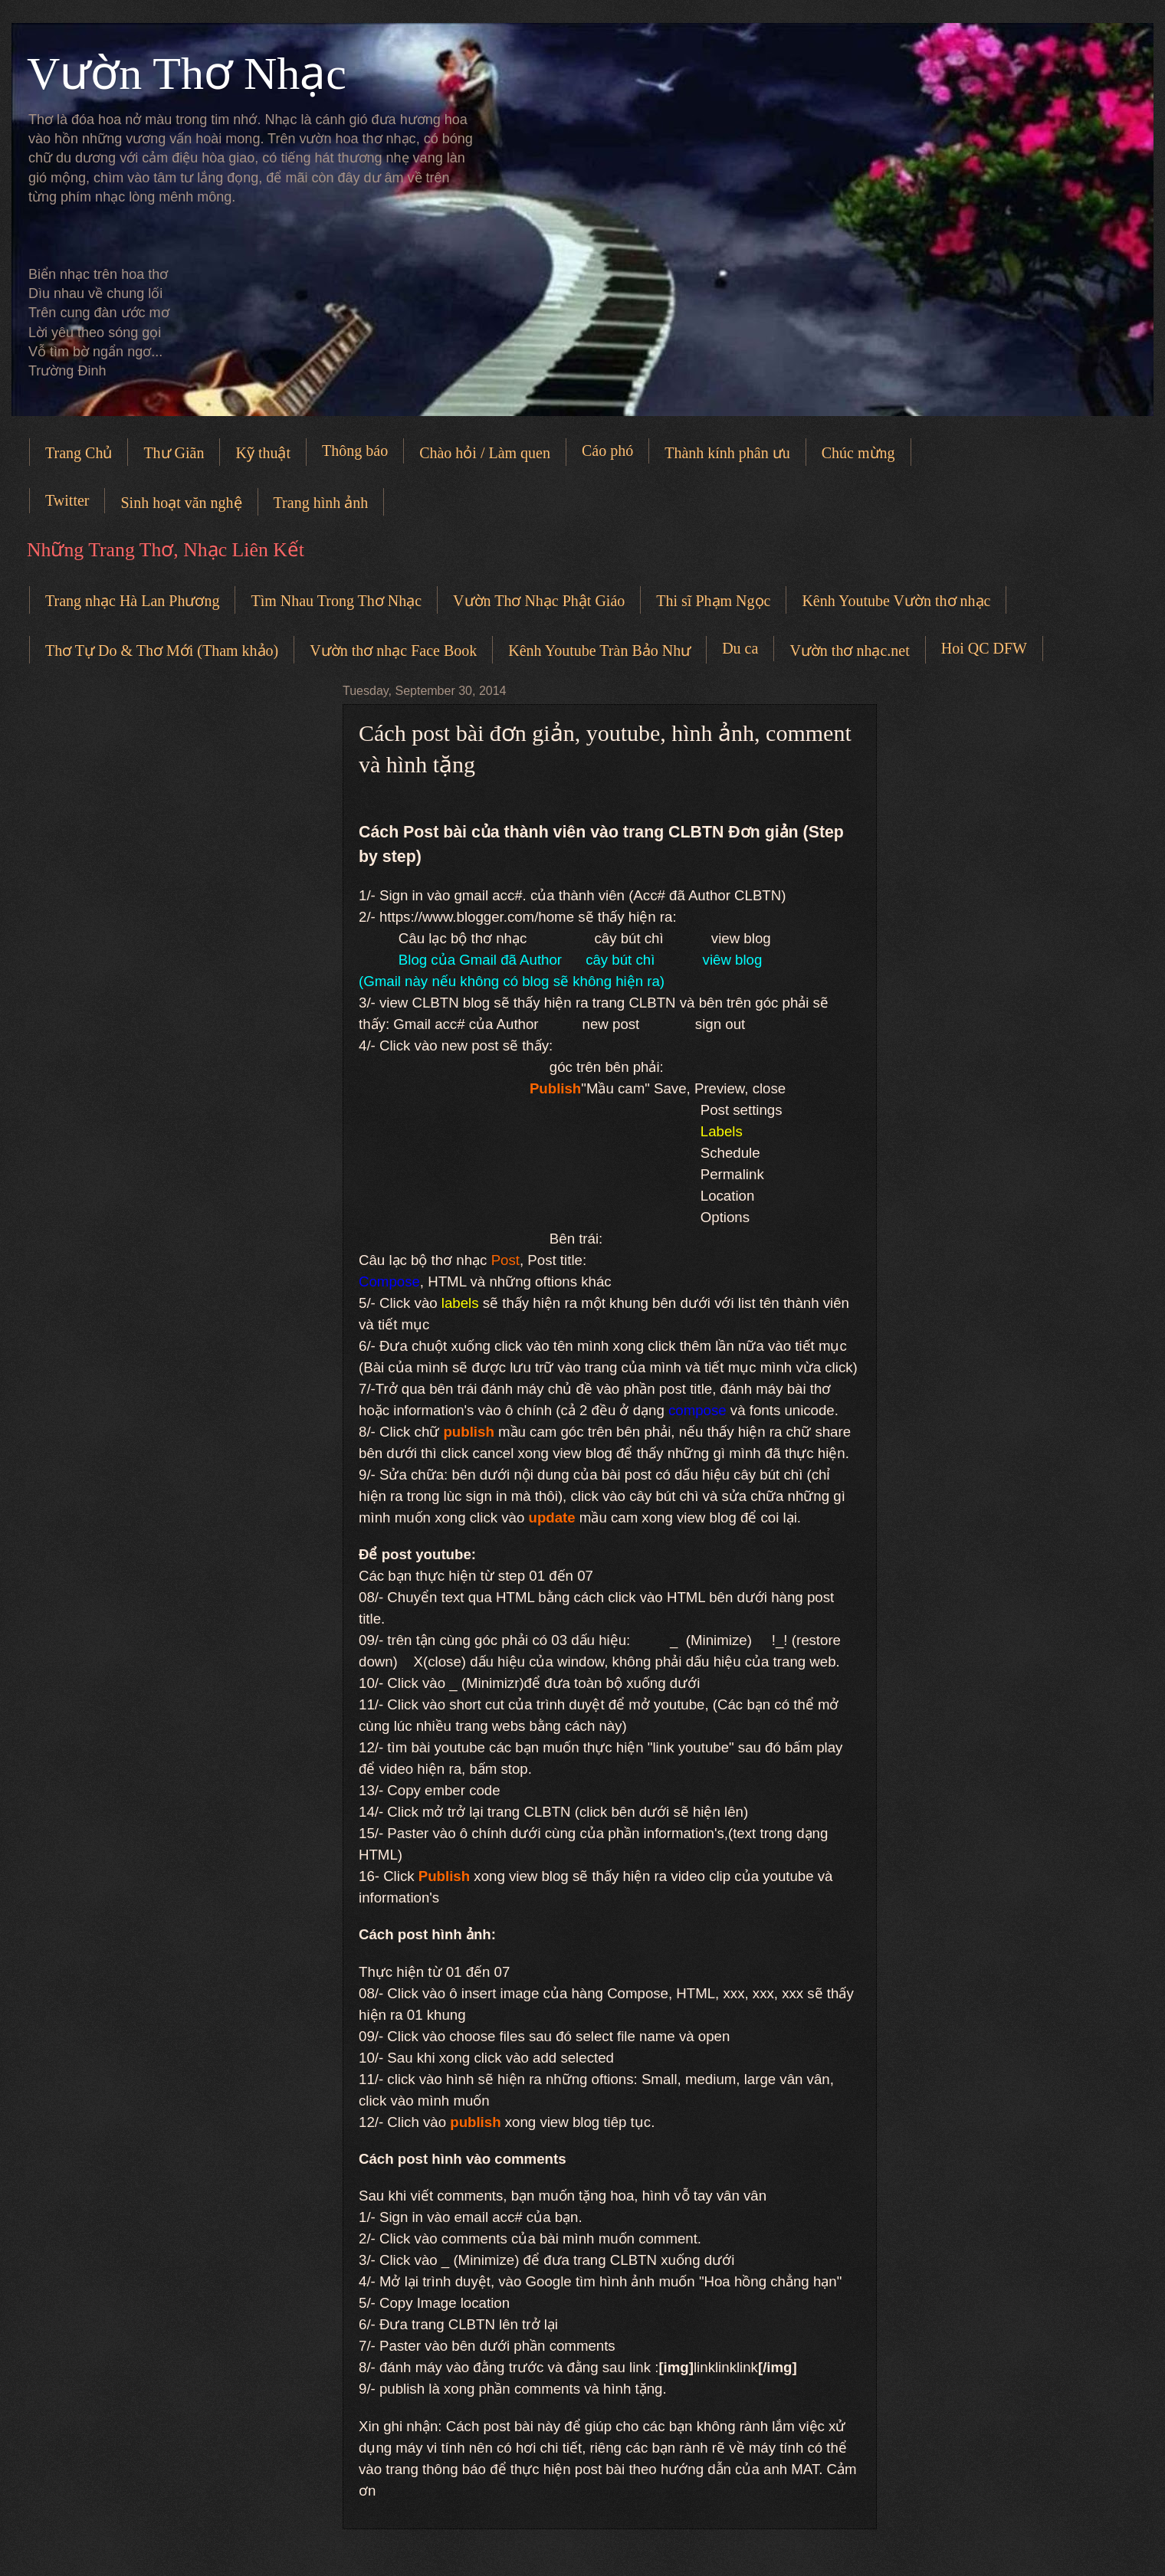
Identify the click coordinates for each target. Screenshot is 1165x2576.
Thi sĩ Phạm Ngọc (713, 600)
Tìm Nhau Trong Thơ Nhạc (336, 600)
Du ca (740, 648)
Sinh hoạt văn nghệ (180, 502)
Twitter (67, 500)
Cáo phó (607, 450)
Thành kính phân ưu (727, 452)
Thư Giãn (173, 452)
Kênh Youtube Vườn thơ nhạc (896, 600)
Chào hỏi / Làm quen (484, 452)
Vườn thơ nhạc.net (849, 650)
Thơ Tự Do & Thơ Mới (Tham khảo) (161, 650)
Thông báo (355, 450)
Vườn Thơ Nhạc (186, 73)
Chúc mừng (858, 452)
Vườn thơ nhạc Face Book (393, 650)
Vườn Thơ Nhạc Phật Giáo (539, 600)
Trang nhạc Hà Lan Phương (132, 600)
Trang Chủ (78, 452)
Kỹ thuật (262, 452)
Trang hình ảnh (321, 502)
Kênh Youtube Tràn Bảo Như (599, 650)
